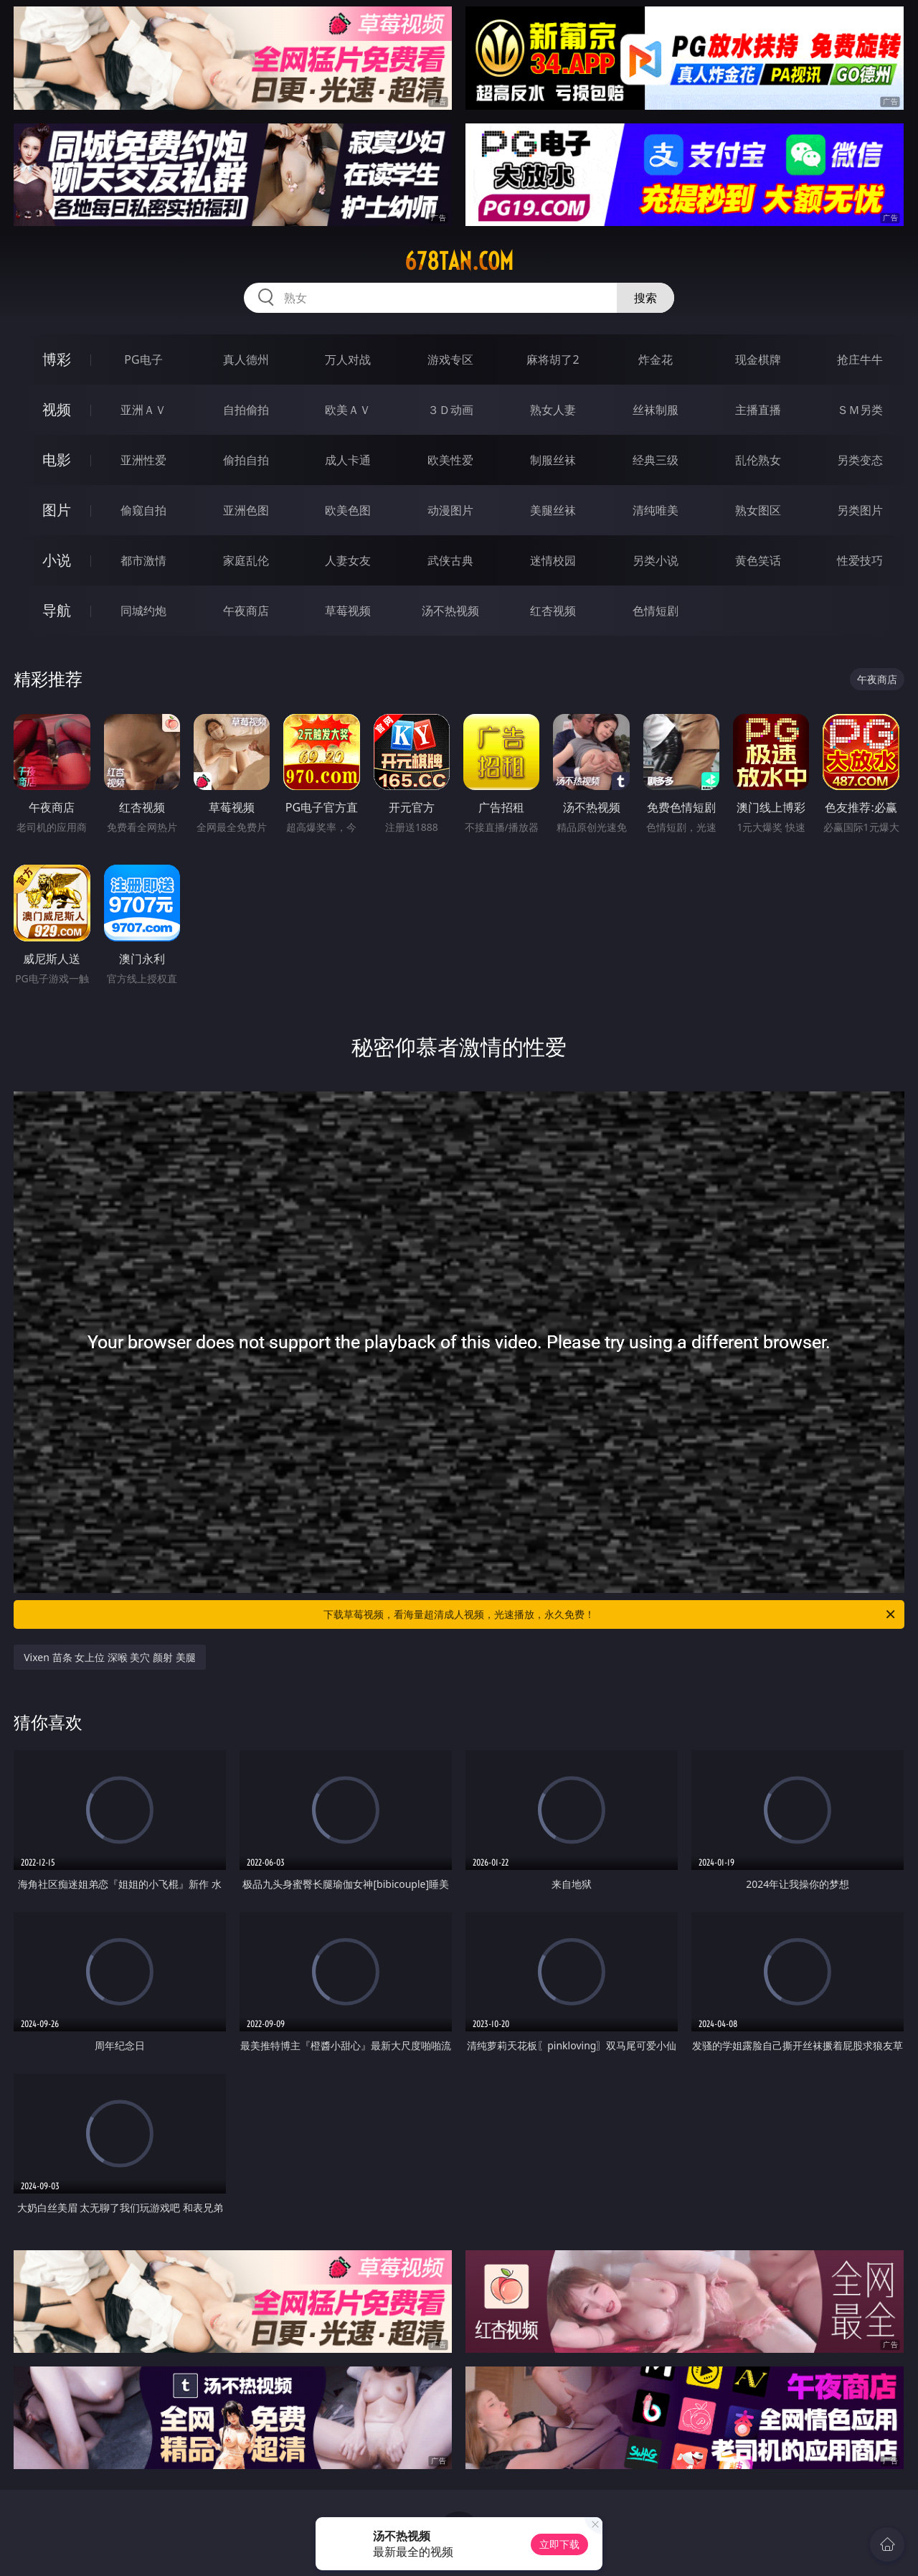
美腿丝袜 (553, 510)
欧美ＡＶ (348, 410)
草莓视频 (348, 611)
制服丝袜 (553, 460)
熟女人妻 (553, 410)
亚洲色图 (246, 510)
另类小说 (655, 560)
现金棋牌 (758, 359)
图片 (56, 510)
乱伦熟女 (758, 460)
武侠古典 (450, 560)
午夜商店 (246, 611)
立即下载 (559, 2544)
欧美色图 (348, 510)
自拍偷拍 (246, 410)
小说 (56, 560)
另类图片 (860, 510)
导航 (56, 610)
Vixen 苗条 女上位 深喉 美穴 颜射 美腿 (110, 1657)
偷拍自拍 (246, 460)
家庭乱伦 (246, 560)
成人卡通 (348, 460)
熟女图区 (758, 510)
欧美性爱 (450, 460)
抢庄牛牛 (860, 359)
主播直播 (758, 410)
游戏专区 (450, 359)
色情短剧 (655, 611)
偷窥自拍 (143, 510)
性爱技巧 (860, 560)
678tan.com (459, 261)
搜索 (645, 298)
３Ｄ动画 (450, 410)
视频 (56, 409)
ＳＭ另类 (860, 410)
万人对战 (348, 359)
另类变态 (860, 460)
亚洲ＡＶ (143, 410)
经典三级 (655, 460)
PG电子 (143, 359)
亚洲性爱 (143, 460)
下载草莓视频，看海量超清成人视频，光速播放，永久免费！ (610, 1614)
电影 (56, 459)
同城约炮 (143, 611)
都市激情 (143, 560)
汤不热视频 (450, 611)
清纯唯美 (655, 510)
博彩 (56, 359)
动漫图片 (450, 510)
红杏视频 (553, 611)
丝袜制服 (655, 410)
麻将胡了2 (552, 359)
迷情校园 (553, 560)
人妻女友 (348, 560)
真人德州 (246, 359)
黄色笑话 (758, 560)
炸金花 (655, 359)
